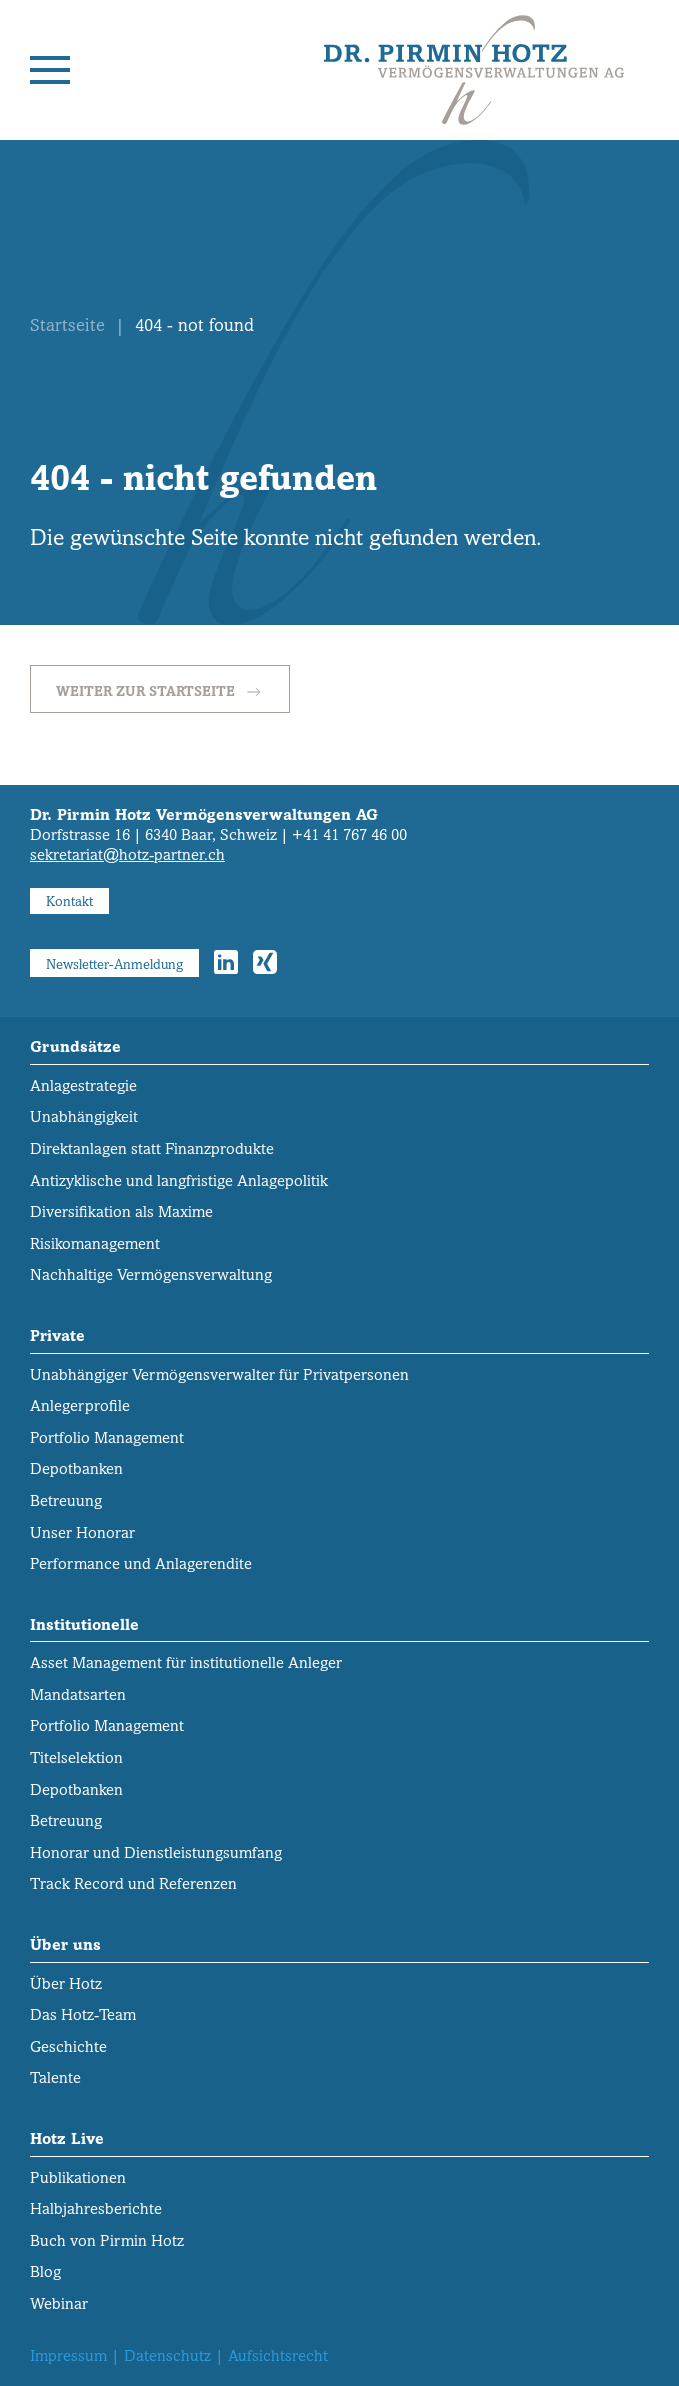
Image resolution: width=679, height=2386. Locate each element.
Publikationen (78, 2177)
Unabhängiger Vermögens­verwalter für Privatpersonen (219, 1374)
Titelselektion (76, 1757)
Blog (45, 2271)
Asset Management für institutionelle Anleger (186, 1662)
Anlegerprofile (80, 1405)
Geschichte (68, 2046)
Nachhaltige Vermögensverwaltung (151, 1274)
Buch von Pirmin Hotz (107, 2240)
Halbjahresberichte (96, 2208)
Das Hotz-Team (83, 2014)
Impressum (68, 2355)
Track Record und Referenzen (133, 1883)
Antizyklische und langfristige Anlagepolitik (179, 1180)
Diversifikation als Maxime (121, 1211)
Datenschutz (167, 2355)
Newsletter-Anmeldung (114, 963)
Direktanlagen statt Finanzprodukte (152, 1148)
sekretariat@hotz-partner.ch (127, 854)
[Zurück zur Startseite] (474, 70)
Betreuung (66, 1500)
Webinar (59, 2303)
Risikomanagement (95, 1243)
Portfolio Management (107, 1437)
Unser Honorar (82, 1532)
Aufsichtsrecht (278, 2355)
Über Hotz (66, 1983)
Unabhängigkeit (84, 1116)
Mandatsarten (78, 1694)
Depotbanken (76, 1468)
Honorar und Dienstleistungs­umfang (156, 1852)
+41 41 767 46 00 (349, 834)
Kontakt (69, 901)
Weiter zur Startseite (160, 692)
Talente (55, 2077)
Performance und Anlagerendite (141, 1563)
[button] (50, 70)
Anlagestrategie (83, 1085)
